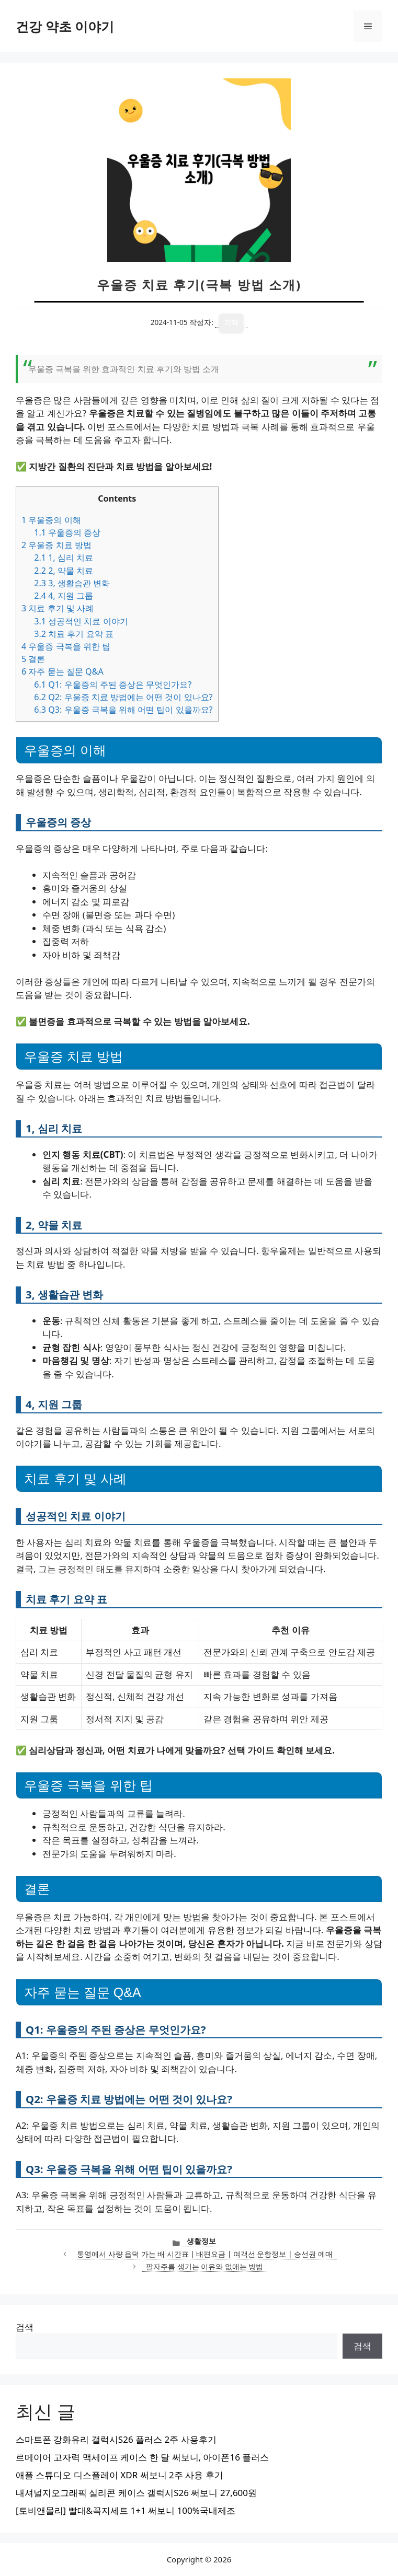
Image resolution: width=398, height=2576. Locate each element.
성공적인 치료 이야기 (81, 621)
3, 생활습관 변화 (72, 583)
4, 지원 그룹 (63, 595)
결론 (33, 659)
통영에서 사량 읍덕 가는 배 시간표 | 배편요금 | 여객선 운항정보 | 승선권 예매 (204, 2254)
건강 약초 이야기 (65, 26)
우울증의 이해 (51, 520)
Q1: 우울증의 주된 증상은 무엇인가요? (112, 684)
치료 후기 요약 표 (73, 634)
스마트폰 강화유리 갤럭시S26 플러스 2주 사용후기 (116, 2439)
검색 (24, 2327)
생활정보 (201, 2241)
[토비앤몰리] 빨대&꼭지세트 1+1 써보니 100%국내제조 (125, 2510)
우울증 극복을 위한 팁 (65, 646)
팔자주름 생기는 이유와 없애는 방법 (204, 2266)
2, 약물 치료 (63, 570)
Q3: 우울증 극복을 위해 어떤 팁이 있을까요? (123, 709)
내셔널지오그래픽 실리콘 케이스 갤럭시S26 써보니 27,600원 (136, 2493)
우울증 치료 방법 (56, 545)
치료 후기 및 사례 (57, 608)
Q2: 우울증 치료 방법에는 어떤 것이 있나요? (123, 697)
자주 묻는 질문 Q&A (62, 671)
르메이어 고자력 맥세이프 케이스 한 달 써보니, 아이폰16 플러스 (142, 2457)
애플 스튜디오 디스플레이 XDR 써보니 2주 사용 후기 (119, 2475)
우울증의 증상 (67, 532)
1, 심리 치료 (63, 557)
